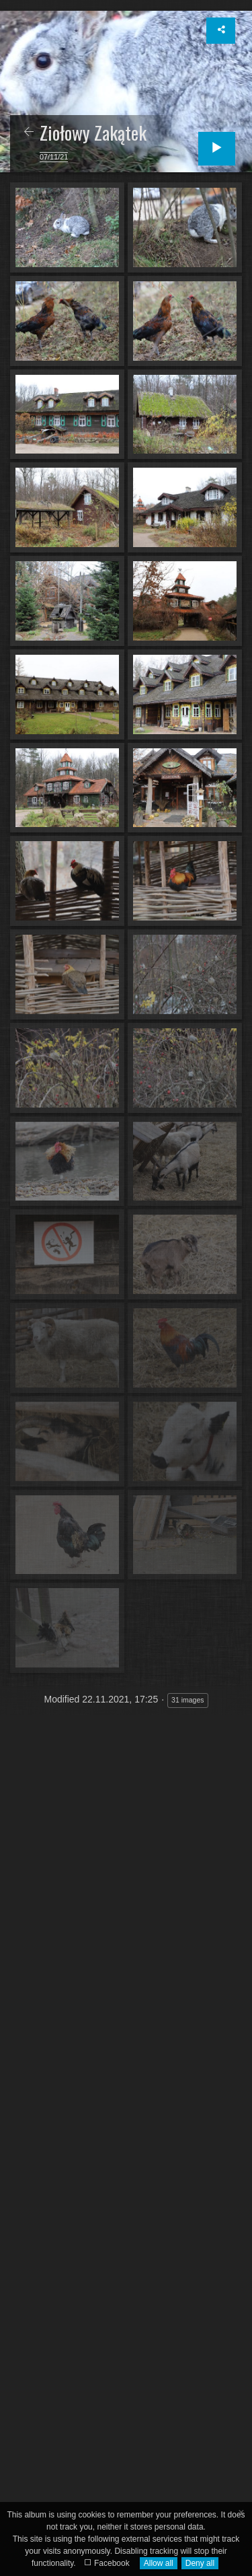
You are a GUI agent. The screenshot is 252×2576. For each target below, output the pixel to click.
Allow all (158, 2563)
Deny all (199, 2563)
